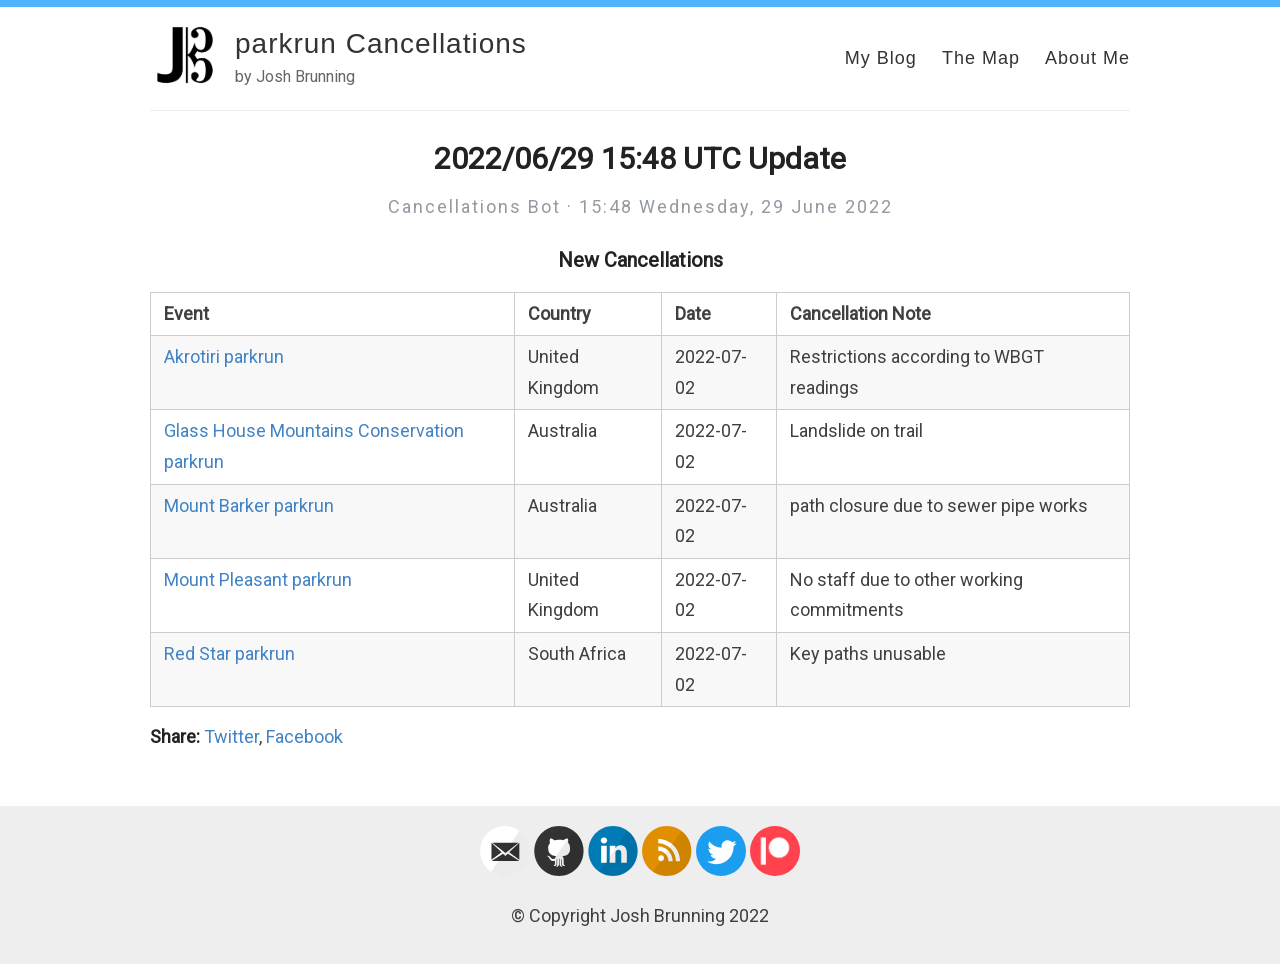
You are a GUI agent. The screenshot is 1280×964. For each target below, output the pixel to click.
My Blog (881, 58)
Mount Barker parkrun (249, 505)
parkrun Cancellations (381, 43)
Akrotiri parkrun (224, 356)
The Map (981, 58)
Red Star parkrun (229, 653)
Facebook (304, 736)
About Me (1087, 58)
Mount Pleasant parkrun (258, 579)
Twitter (231, 736)
